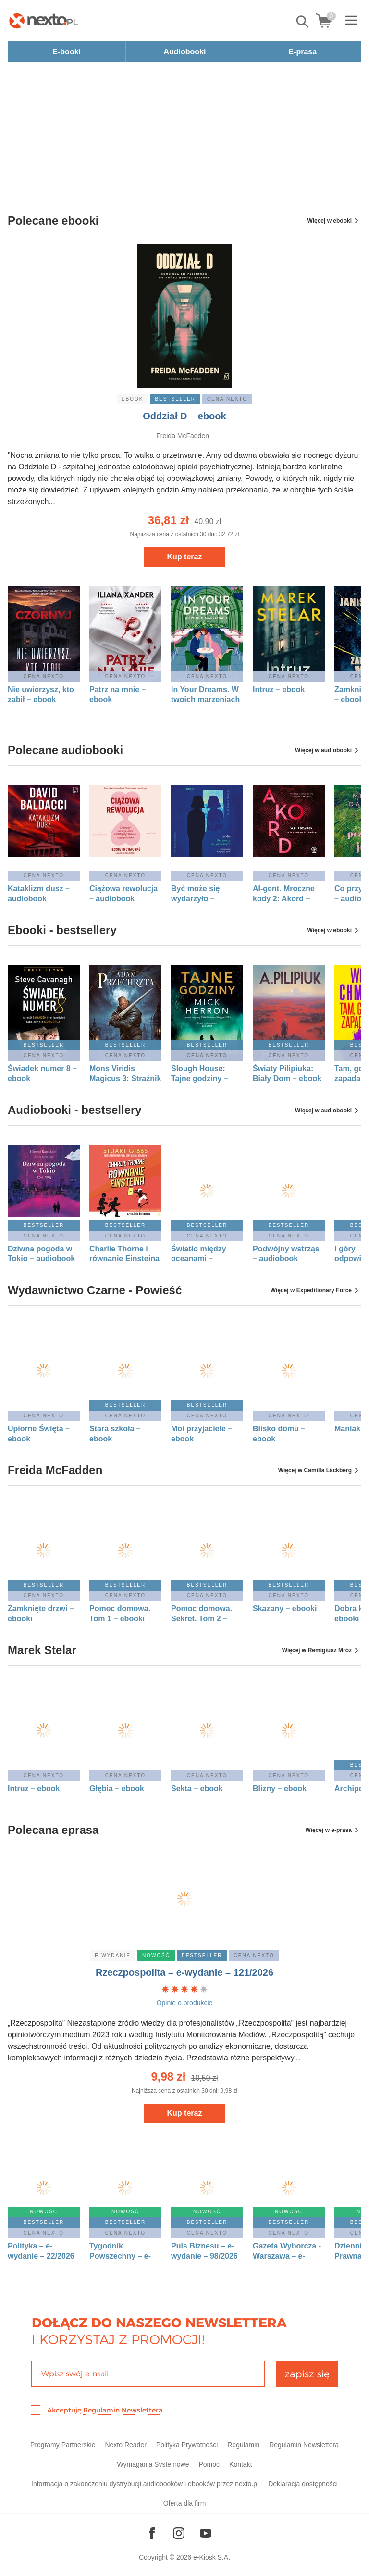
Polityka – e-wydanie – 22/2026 (41, 2251)
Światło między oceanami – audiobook (198, 1254)
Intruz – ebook (279, 689)
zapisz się (307, 2374)
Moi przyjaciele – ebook (201, 1434)
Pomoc (209, 2464)
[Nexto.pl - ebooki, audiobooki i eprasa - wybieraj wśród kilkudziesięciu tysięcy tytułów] (44, 20)
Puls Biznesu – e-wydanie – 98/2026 (204, 2251)
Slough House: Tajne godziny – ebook (199, 1073)
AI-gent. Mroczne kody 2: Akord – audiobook (284, 893)
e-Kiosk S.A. (211, 2557)
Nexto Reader (125, 2445)
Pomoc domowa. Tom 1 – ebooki (119, 1613)
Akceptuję (104, 2410)
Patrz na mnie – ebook (117, 694)
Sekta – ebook (197, 1788)
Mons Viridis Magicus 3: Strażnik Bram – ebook (125, 1073)
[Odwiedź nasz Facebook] (152, 2533)
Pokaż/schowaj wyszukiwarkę (303, 21)
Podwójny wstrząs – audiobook (286, 1254)
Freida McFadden (182, 436)
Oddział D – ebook (184, 416)
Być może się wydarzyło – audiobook (195, 893)
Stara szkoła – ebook (115, 1434)
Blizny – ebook (280, 1788)
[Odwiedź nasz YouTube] (205, 2533)
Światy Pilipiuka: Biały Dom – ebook (287, 1073)
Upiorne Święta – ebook (39, 1434)
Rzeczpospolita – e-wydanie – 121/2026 (184, 1972)
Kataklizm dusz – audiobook (39, 893)
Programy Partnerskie (62, 2445)
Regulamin (243, 2445)
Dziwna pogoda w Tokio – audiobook (41, 1254)
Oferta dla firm (184, 2503)
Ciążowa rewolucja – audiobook (123, 893)
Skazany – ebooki (285, 1608)
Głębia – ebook (116, 1788)
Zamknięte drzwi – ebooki (41, 1613)
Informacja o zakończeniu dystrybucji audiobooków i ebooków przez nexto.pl (144, 2484)
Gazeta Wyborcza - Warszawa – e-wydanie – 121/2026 (288, 2251)
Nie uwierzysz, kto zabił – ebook (41, 694)
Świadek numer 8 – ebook (42, 1073)
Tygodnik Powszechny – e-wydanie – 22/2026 (122, 2251)
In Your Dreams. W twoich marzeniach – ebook (205, 694)
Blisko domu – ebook (279, 1434)
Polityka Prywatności (187, 2445)
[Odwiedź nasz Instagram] (178, 2533)
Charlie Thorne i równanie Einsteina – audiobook (124, 1254)
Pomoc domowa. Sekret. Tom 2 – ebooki (201, 1613)
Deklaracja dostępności (303, 2484)
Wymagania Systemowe (153, 2464)
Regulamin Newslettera (122, 2410)
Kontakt (240, 2464)
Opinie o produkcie (185, 2003)
